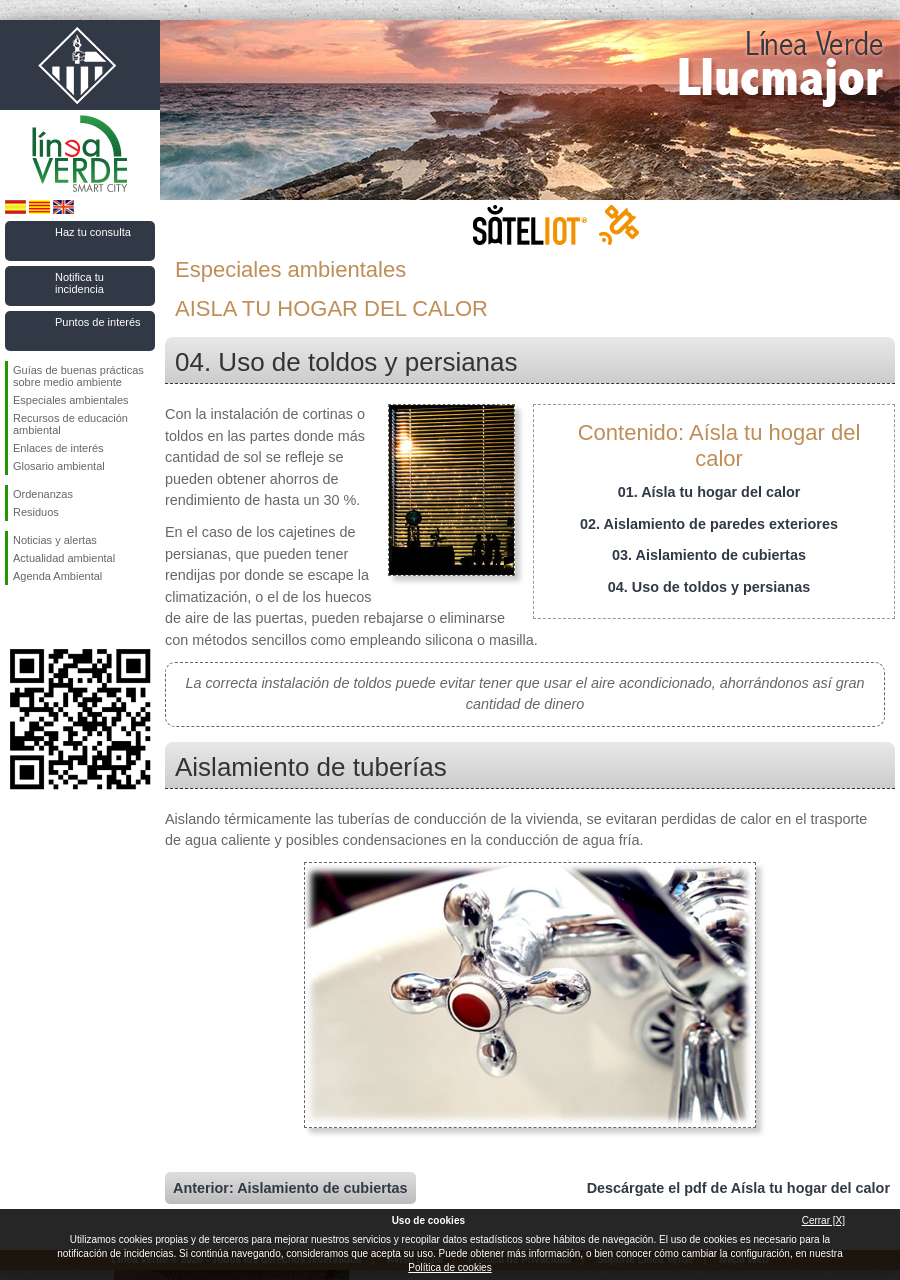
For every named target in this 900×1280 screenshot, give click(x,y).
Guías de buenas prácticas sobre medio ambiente (78, 376)
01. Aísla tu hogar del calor (709, 492)
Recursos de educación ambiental (70, 424)
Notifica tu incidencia (79, 283)
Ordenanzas (43, 494)
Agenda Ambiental (57, 576)
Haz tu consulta (93, 232)
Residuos (36, 512)
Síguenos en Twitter (50, 617)
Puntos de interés (98, 322)
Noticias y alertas (55, 540)
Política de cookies (449, 1267)
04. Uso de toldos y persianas (709, 587)
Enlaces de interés (58, 448)
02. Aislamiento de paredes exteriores (709, 524)
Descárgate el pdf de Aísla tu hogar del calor (738, 1188)
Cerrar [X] (823, 1220)
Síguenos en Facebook (17, 617)
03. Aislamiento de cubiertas (709, 555)
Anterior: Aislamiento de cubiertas (290, 1188)
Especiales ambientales (71, 400)
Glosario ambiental (59, 466)
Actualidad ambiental (64, 558)
